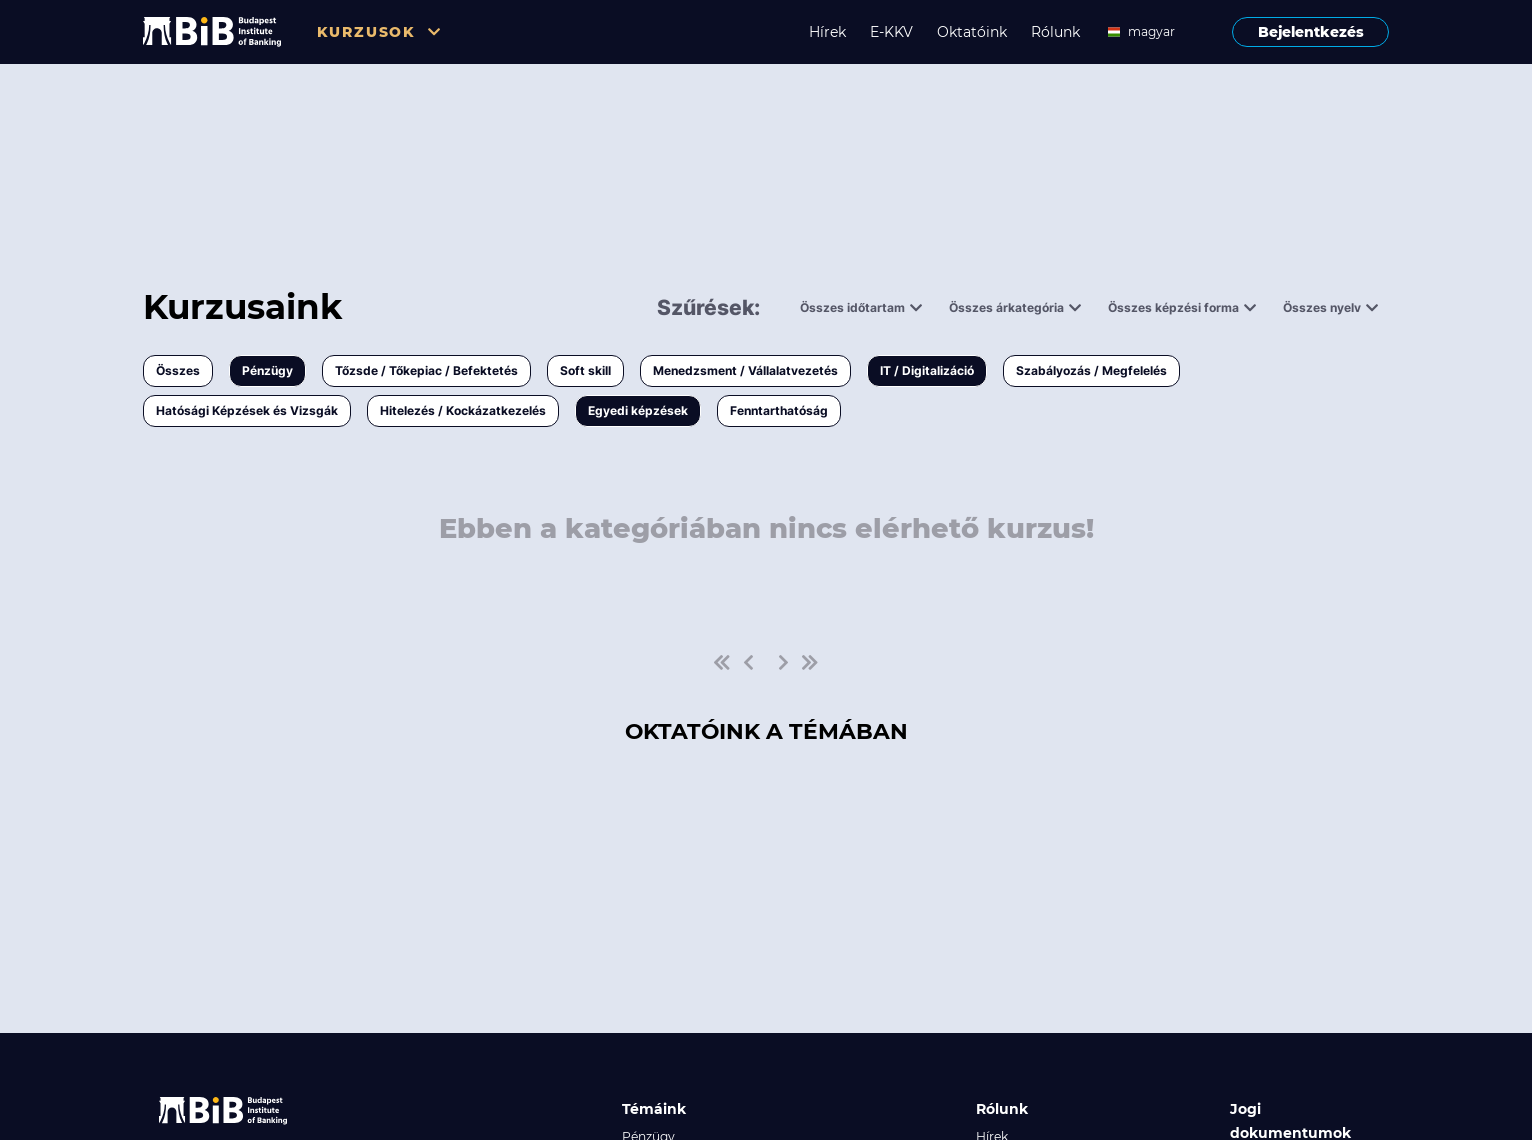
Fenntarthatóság (779, 410)
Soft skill (585, 370)
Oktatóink (972, 32)
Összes (178, 370)
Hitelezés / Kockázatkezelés (463, 410)
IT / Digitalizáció (927, 370)
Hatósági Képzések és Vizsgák (247, 410)
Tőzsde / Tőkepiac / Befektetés (426, 370)
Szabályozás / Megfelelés (1091, 370)
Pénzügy (267, 370)
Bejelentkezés (1311, 32)
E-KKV (891, 32)
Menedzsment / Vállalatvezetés (745, 370)
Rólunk (1055, 32)
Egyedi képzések (638, 410)
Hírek (827, 32)
